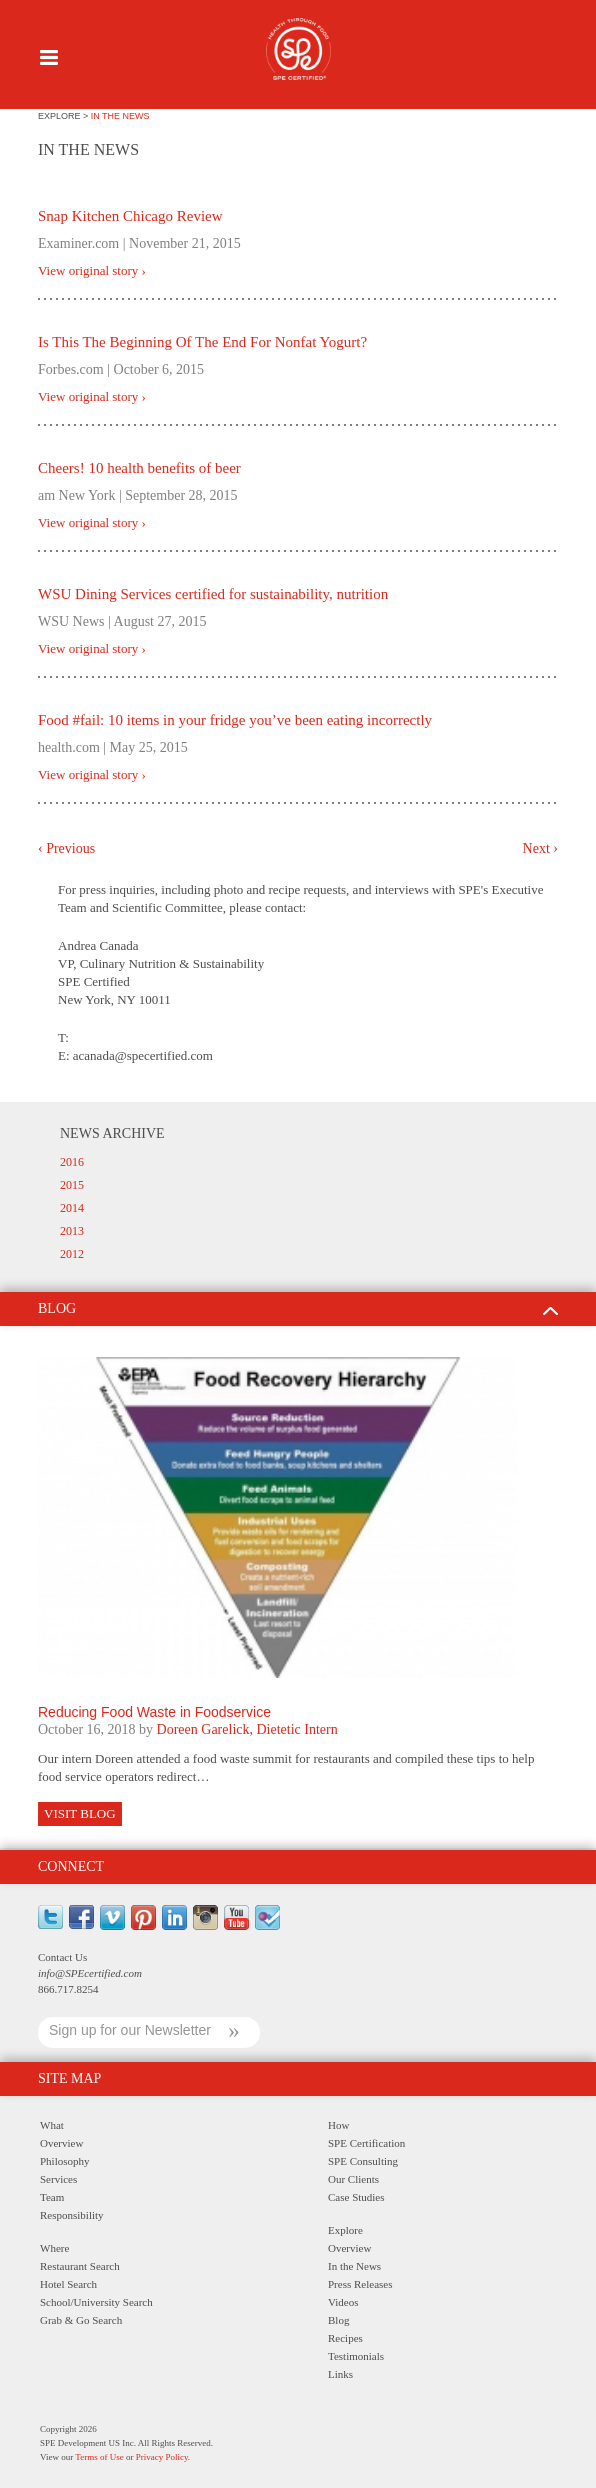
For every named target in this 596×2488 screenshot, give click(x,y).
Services (58, 2179)
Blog (338, 2320)
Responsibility (72, 2215)
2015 (72, 1185)
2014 (72, 1208)
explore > (64, 116)
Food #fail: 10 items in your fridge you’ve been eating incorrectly (235, 720)
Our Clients (353, 2179)
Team (52, 2197)
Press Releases (360, 2284)
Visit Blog (80, 1813)
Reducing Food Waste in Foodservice (154, 1712)
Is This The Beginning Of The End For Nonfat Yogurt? (202, 342)
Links (340, 2374)
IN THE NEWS (120, 116)
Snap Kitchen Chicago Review (130, 216)
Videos (343, 2302)
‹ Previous (66, 848)
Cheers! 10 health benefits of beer (139, 468)
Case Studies (356, 2197)
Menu (49, 57)
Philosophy (65, 2161)
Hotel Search (68, 2284)
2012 (72, 1254)
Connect (71, 1866)
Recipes (345, 2338)
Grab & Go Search (81, 2320)
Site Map (69, 2078)
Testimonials (356, 2356)
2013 (72, 1231)
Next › (540, 848)
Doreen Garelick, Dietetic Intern (247, 1729)
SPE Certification (366, 2143)
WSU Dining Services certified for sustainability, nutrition (213, 594)
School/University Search (96, 2302)
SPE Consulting (363, 2161)
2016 (72, 1162)
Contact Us (62, 1957)
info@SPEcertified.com (90, 1973)
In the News (354, 2266)
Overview (61, 2143)
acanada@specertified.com (143, 1055)
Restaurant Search (80, 2266)
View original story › (92, 271)
